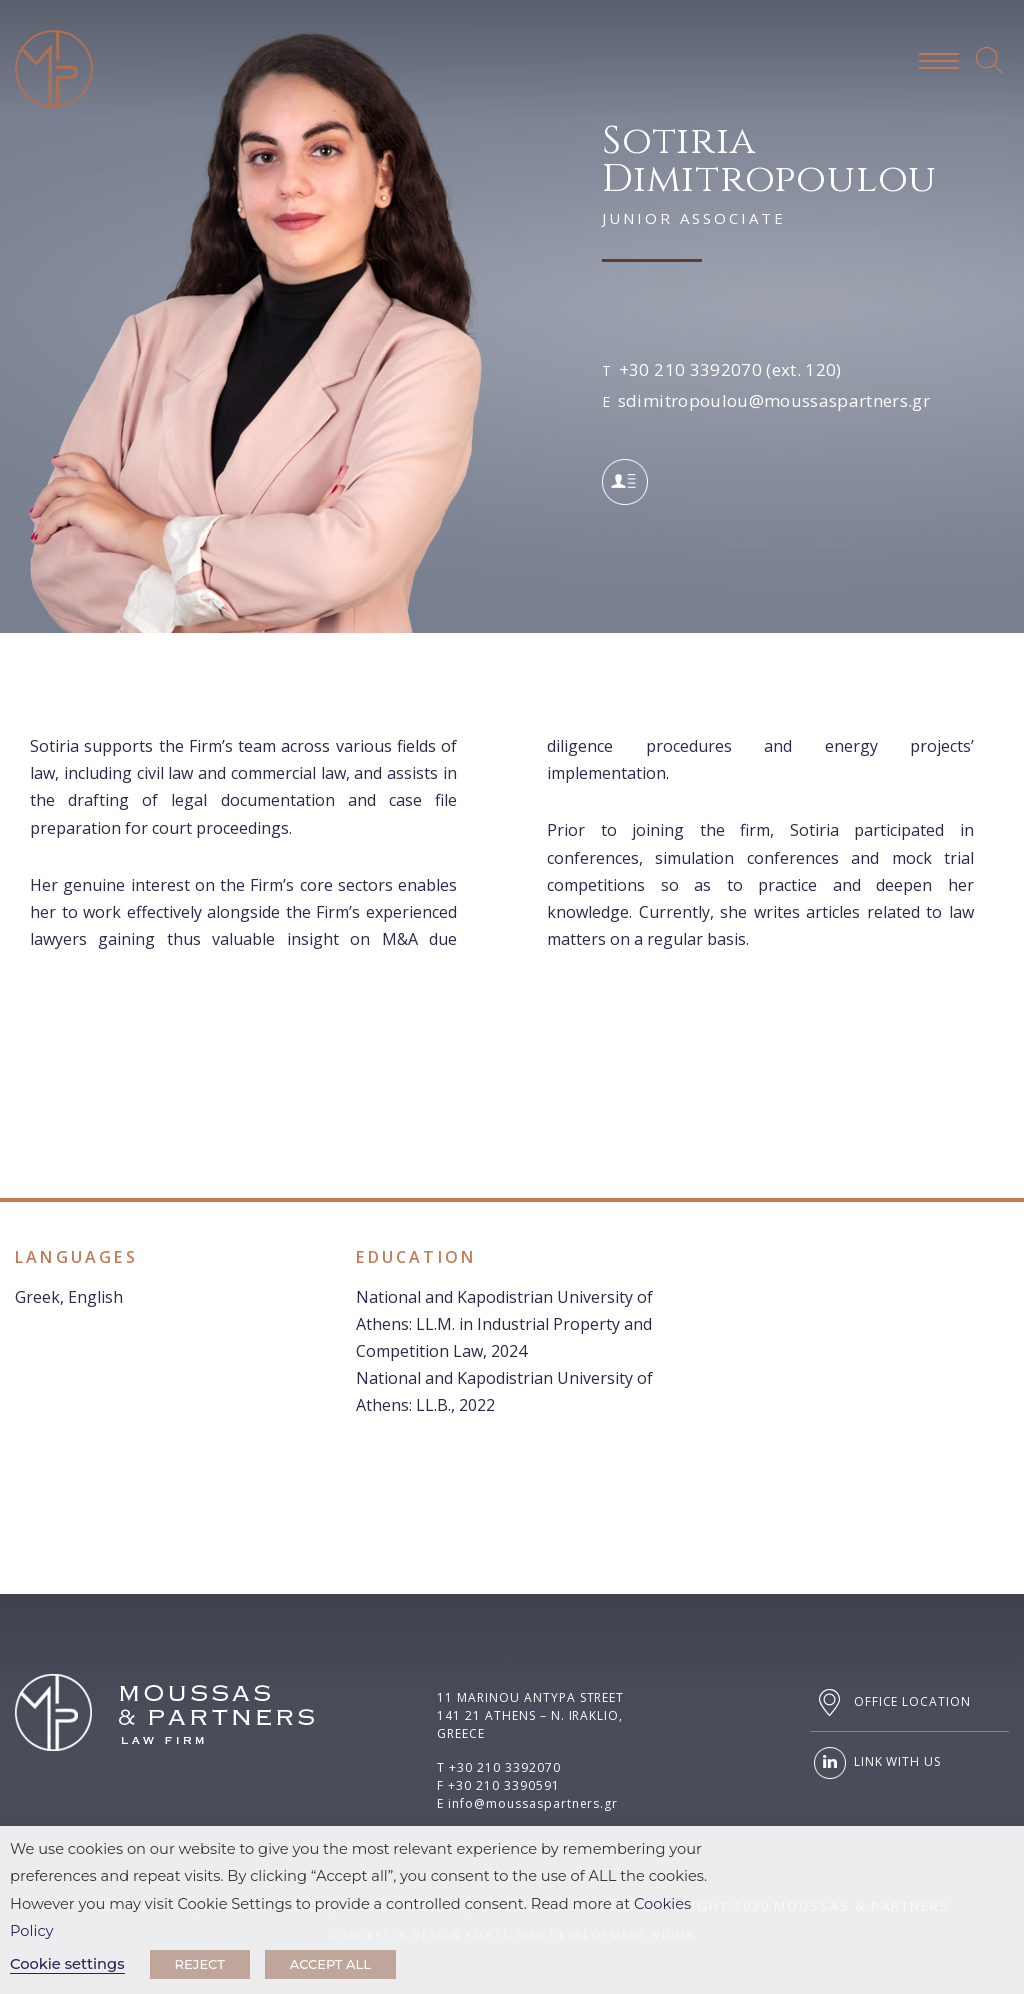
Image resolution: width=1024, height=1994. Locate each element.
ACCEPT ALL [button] (330, 1964)
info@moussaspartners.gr (533, 1803)
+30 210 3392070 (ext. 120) (730, 369)
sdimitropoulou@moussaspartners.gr (774, 400)
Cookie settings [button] (67, 1964)
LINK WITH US (875, 1763)
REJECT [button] (200, 1964)
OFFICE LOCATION (890, 1702)
